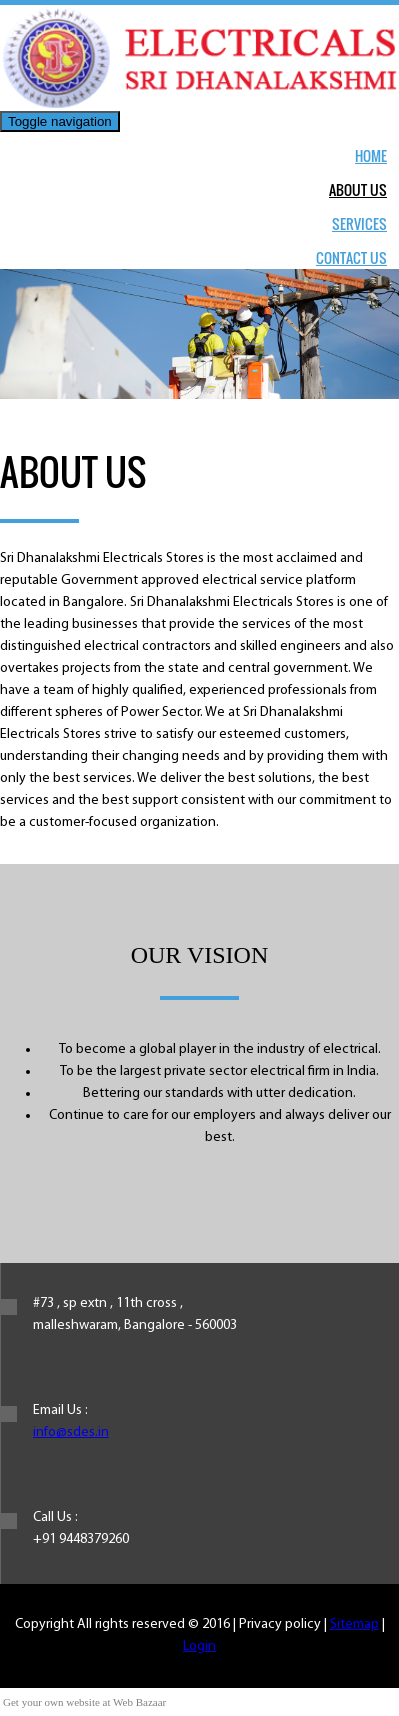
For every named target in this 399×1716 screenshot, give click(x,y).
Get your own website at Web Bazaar (84, 1702)
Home (371, 155)
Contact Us (351, 257)
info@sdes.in (71, 1432)
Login (199, 1646)
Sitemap (354, 1624)
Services (359, 223)
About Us (358, 189)
